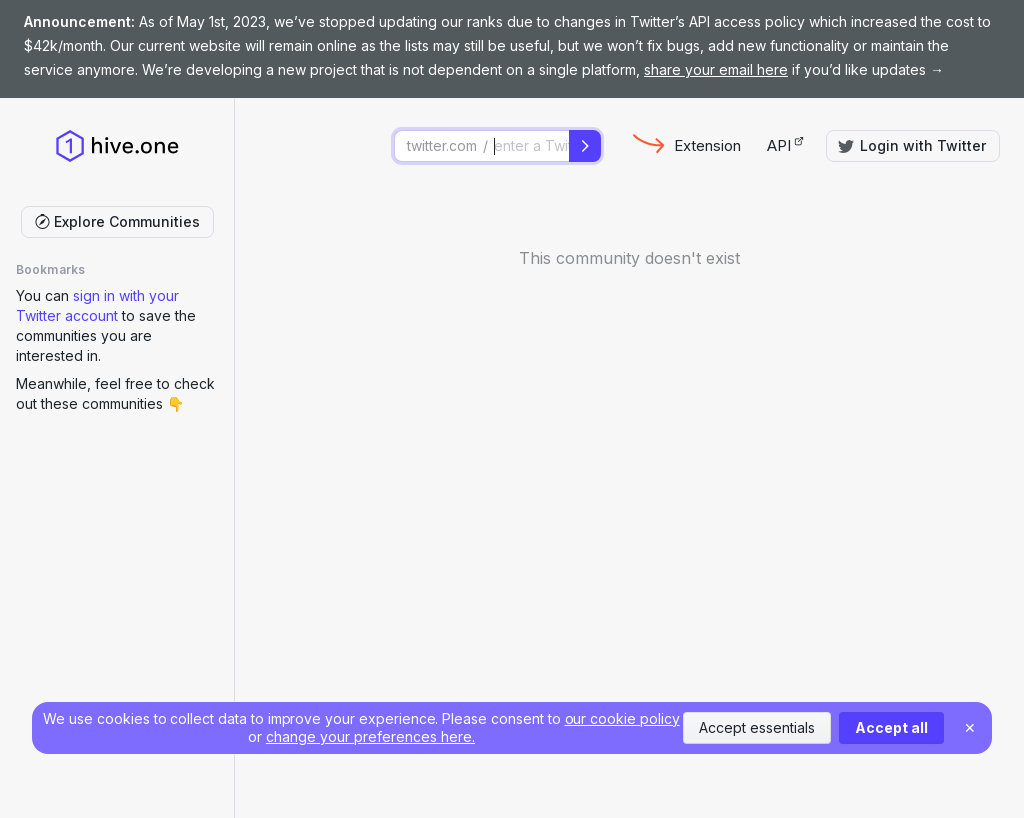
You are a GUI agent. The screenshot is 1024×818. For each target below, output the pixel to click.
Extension (707, 145)
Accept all (891, 727)
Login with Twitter (912, 145)
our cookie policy (622, 718)
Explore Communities (117, 221)
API (785, 145)
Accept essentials (757, 727)
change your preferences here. (370, 736)
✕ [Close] (970, 727)
